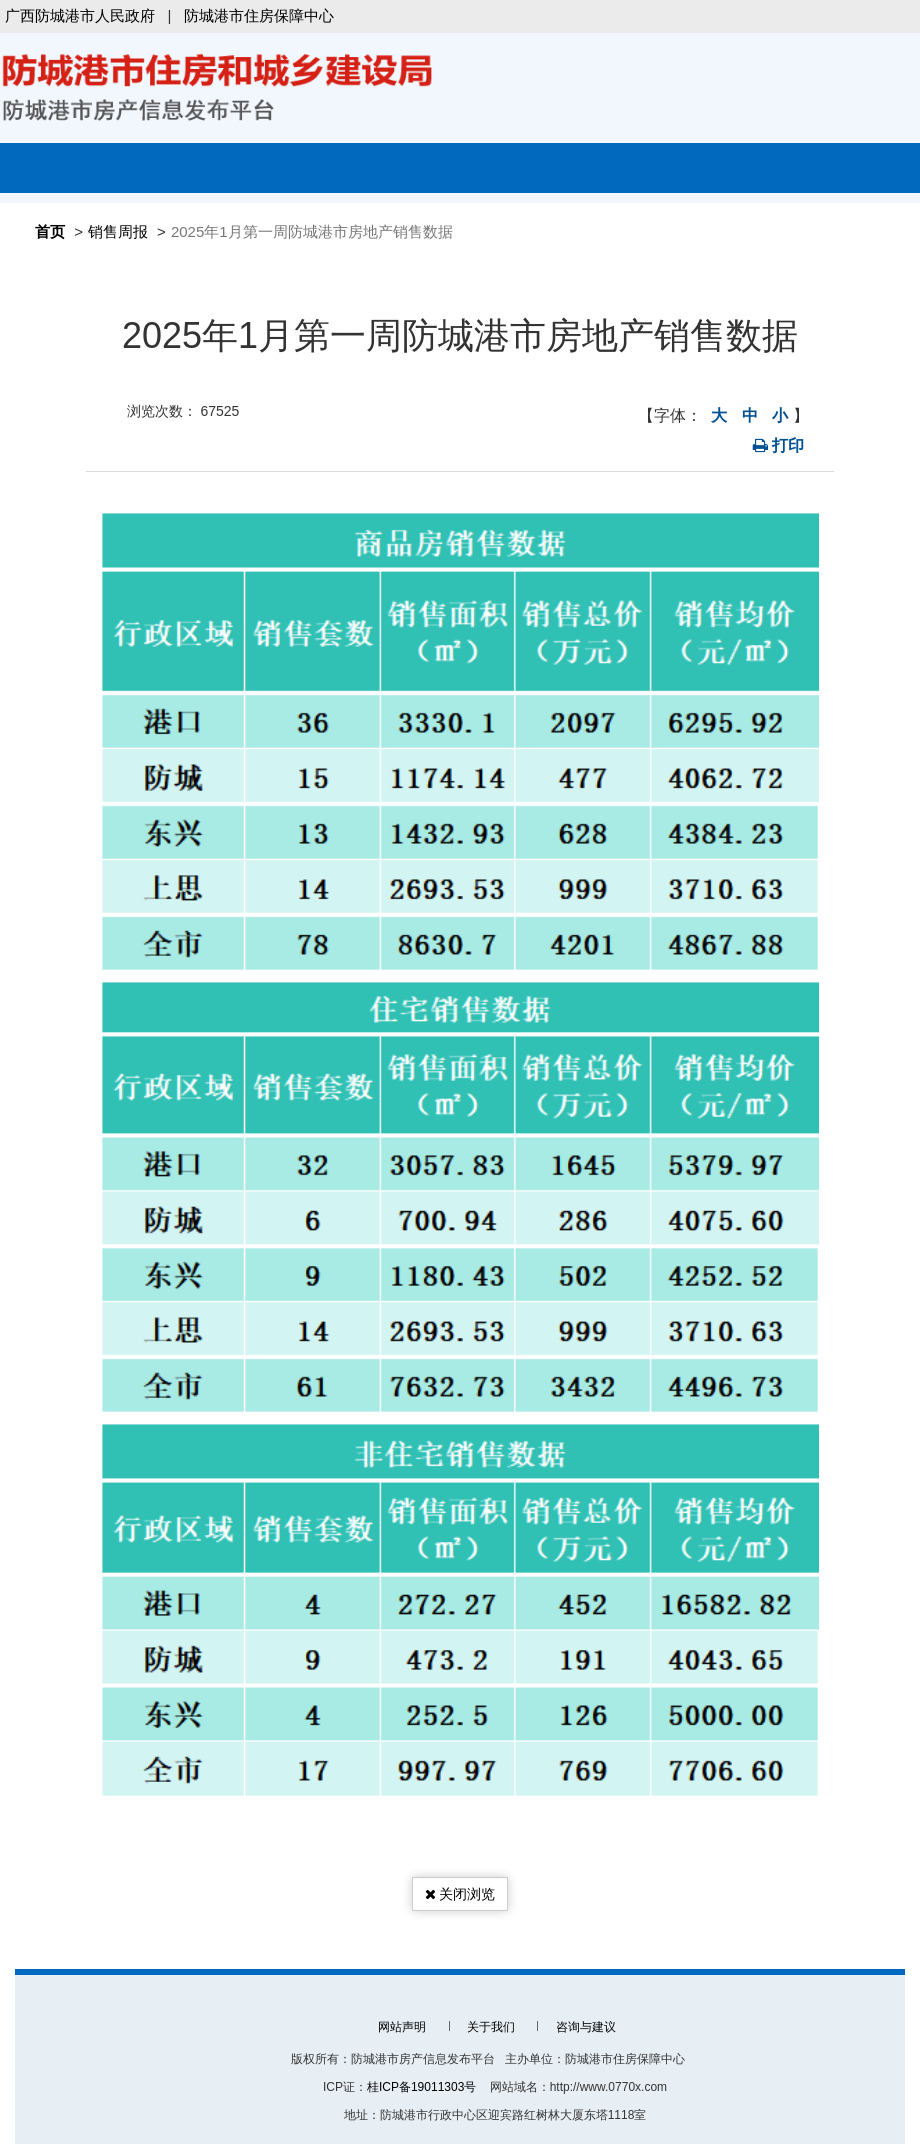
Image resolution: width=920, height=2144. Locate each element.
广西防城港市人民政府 (80, 15)
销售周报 (118, 231)
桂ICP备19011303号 (421, 2087)
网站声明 (402, 2027)
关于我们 (491, 2027)
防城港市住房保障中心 (259, 15)
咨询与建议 (586, 2027)
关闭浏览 (460, 1894)
